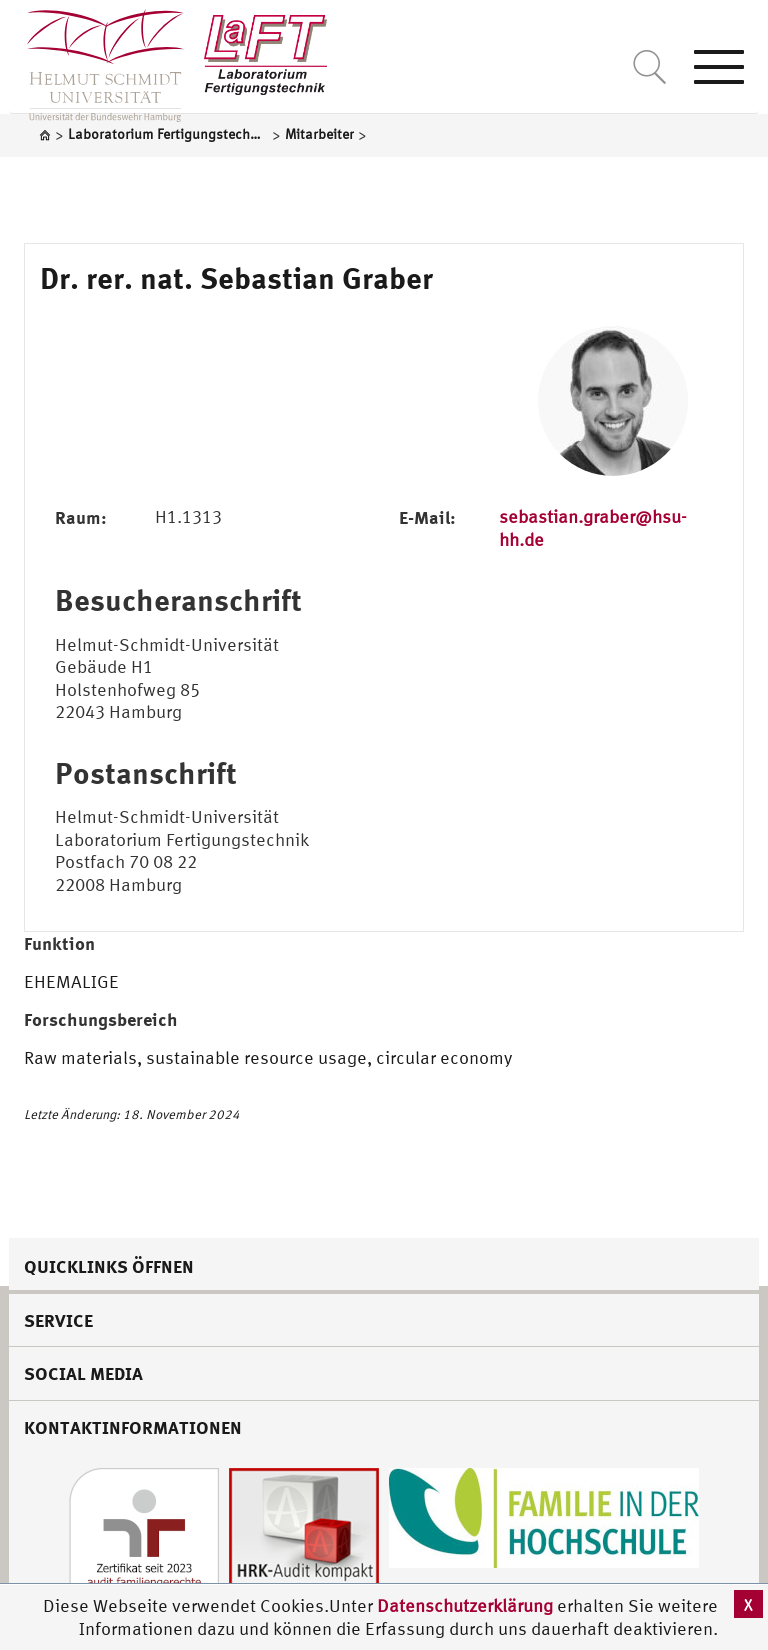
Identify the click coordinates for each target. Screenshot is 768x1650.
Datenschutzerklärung (465, 1605)
